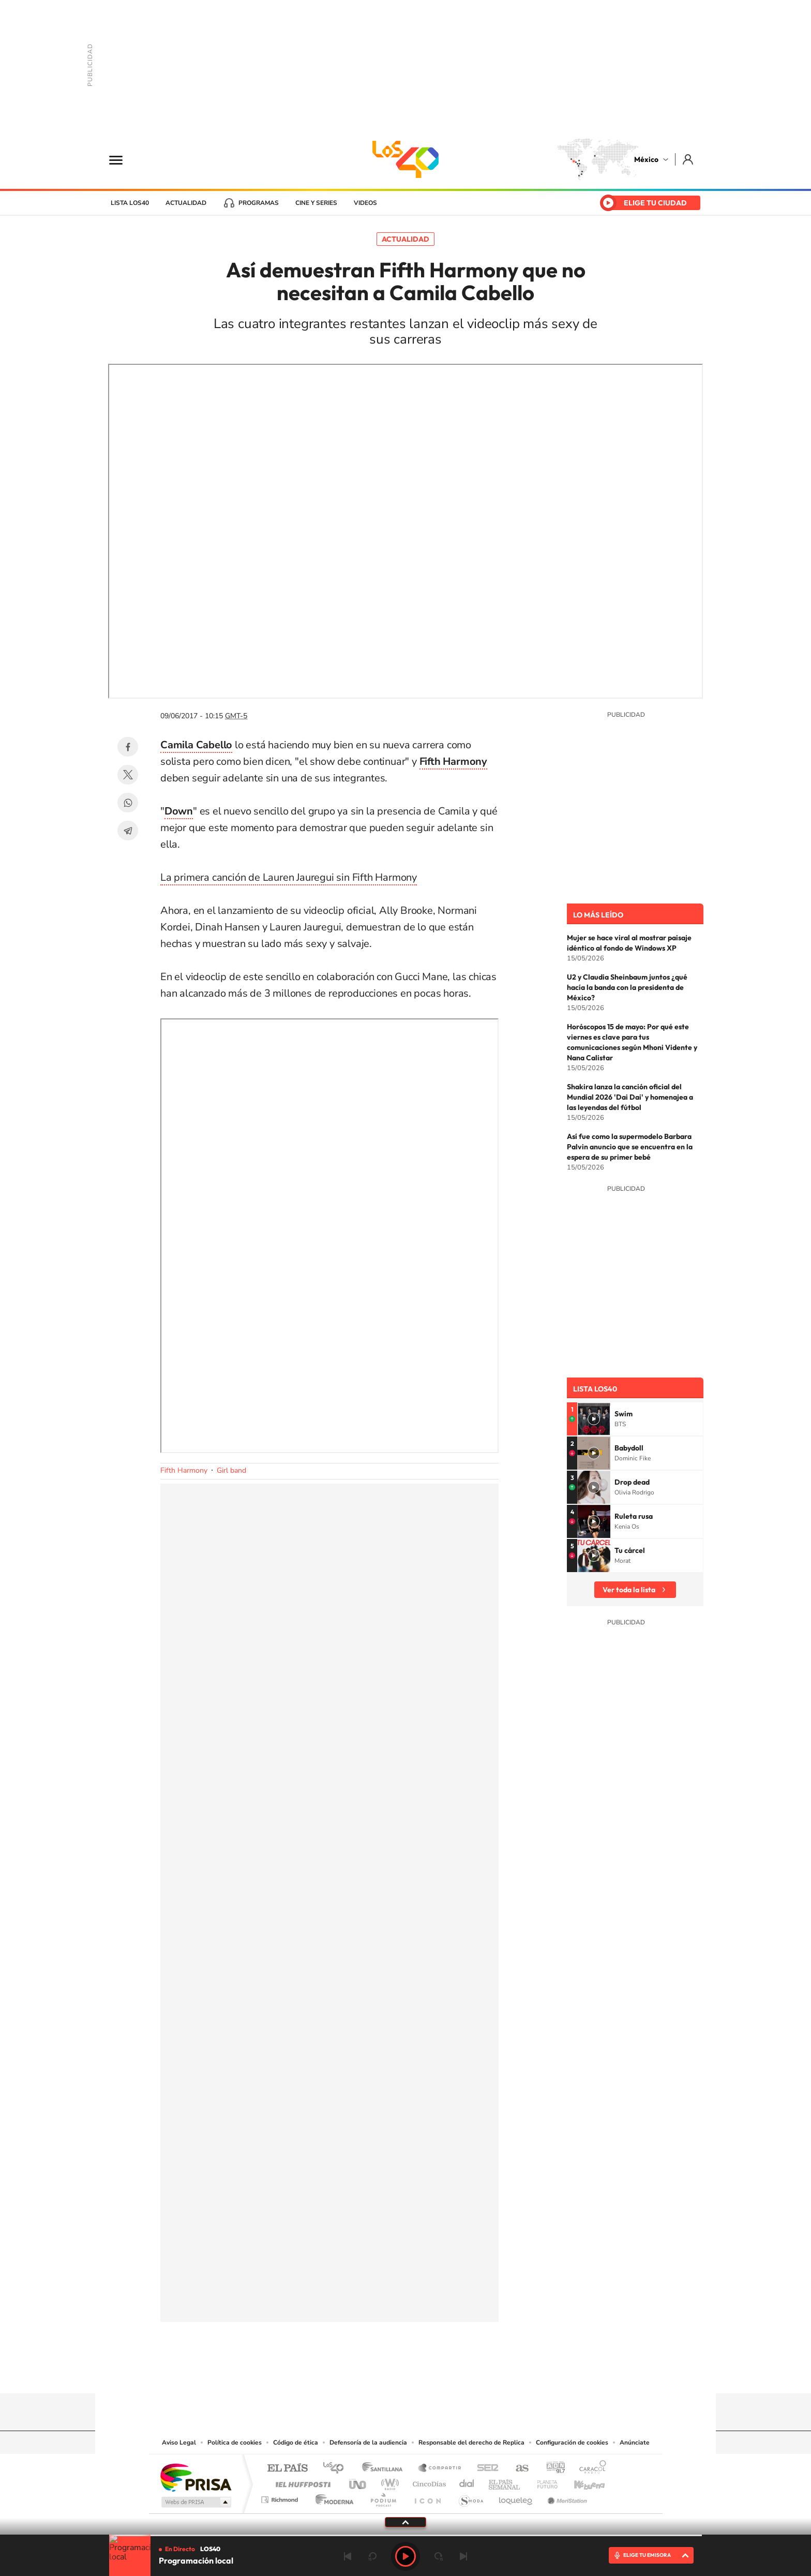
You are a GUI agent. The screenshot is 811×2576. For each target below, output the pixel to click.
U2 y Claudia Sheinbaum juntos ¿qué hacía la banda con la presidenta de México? (627, 987)
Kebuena (580, 2481)
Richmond (281, 2497)
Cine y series (316, 203)
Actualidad (186, 203)
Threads (457, 2373)
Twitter (127, 774)
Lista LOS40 (130, 203)
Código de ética (295, 2442)
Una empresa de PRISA (195, 2477)
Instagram (395, 2373)
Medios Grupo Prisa (195, 2502)
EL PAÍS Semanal (505, 2481)
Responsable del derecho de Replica (471, 2442)
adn (551, 2468)
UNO (358, 2481)
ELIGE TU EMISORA (647, 2555)
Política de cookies (234, 2442)
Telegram (127, 830)
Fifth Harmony (183, 1470)
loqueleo (516, 2497)
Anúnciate (635, 2442)
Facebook (127, 747)
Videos (365, 203)
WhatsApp (127, 802)
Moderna (332, 2497)
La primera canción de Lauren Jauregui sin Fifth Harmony (288, 877)
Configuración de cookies (572, 2442)
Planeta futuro (543, 2481)
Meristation (566, 2497)
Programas (258, 203)
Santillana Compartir (440, 2468)
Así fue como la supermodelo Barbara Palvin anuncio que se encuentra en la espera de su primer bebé (630, 1147)
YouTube (374, 2373)
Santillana (385, 2468)
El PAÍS (287, 2468)
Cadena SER (484, 2468)
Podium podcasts (382, 2497)
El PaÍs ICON (427, 2497)
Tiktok (354, 2373)
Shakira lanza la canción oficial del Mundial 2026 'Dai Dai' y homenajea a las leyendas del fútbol (630, 1097)
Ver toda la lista (629, 1589)
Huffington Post (301, 2481)
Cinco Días (427, 2481)
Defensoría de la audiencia (368, 2442)
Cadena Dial (467, 2481)
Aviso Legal (179, 2442)
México (646, 159)
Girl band (231, 1470)
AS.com (517, 2468)
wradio (388, 2481)
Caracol (590, 2468)
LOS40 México (405, 159)
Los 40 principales (337, 2468)
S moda (470, 2497)
